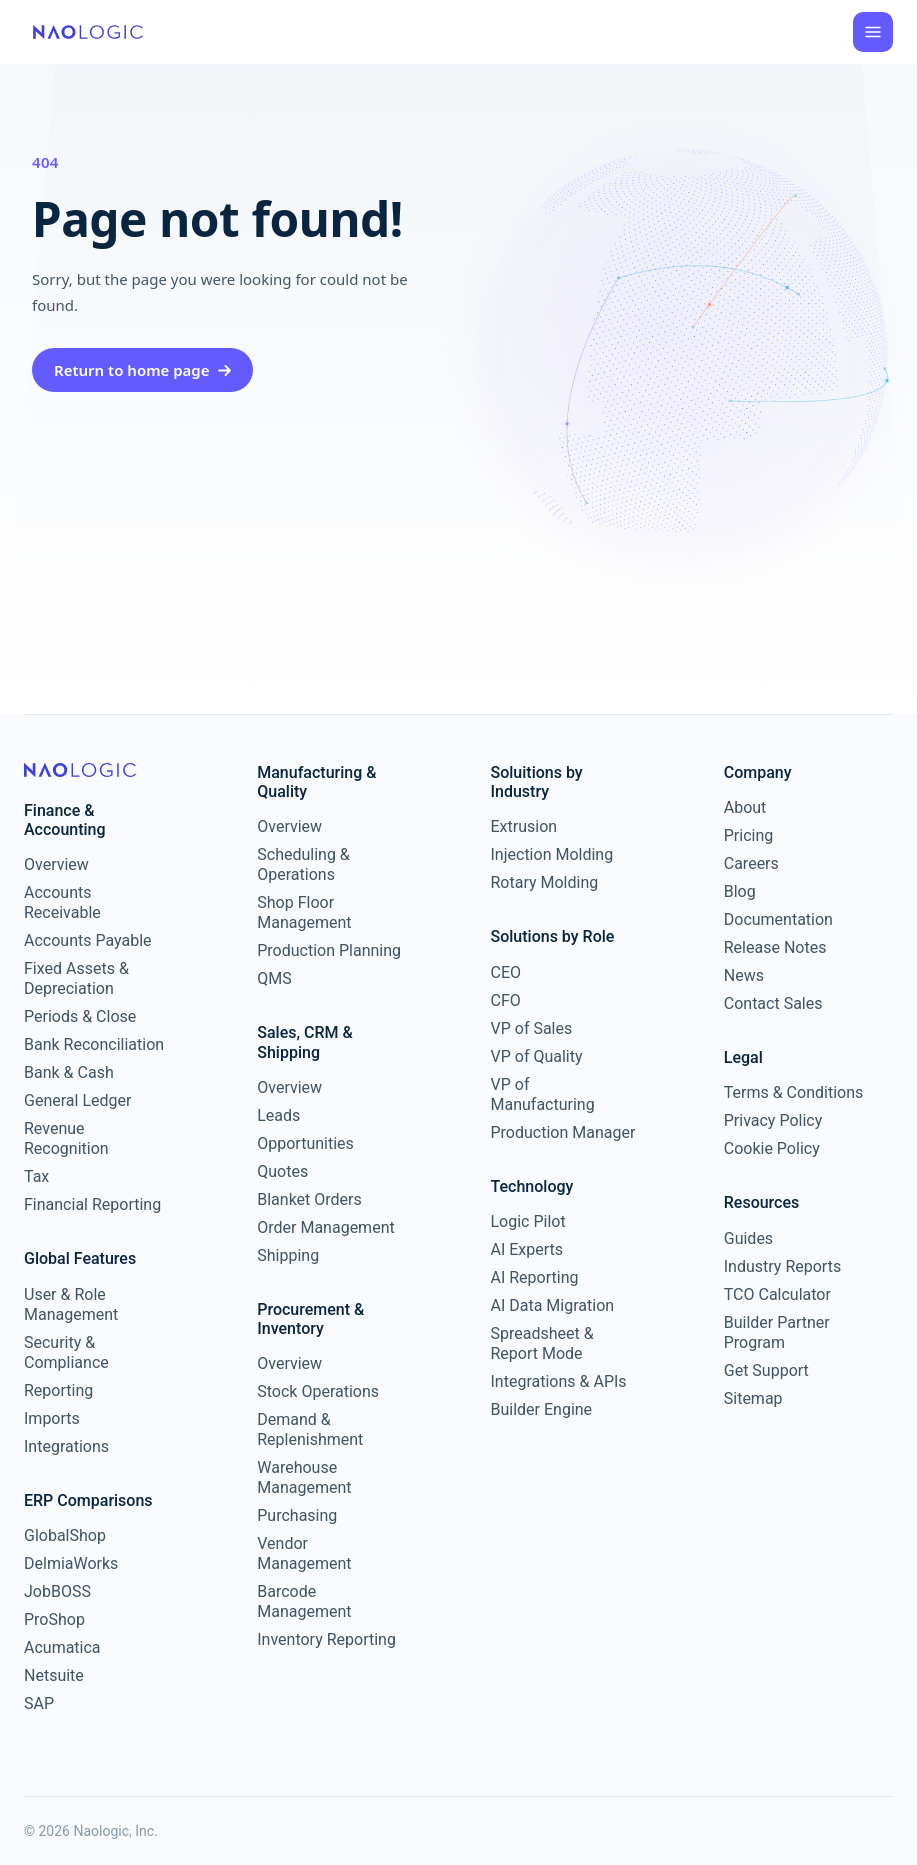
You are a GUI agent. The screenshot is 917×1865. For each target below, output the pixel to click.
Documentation (778, 919)
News (744, 975)
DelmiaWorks (71, 1563)
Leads (278, 1115)
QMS (274, 978)
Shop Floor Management (304, 912)
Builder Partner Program (777, 1332)
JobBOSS (57, 1591)
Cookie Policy (772, 1148)
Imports (52, 1418)
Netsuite (54, 1675)
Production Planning (329, 950)
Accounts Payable (88, 940)
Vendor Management (304, 1553)
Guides (748, 1238)
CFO (506, 1000)
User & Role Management (71, 1304)
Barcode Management (304, 1601)
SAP (39, 1703)
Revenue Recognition (66, 1138)
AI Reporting (535, 1277)
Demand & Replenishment (310, 1429)
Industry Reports (782, 1266)
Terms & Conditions (794, 1092)
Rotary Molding (545, 882)
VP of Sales (532, 1028)
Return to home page (142, 370)
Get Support (766, 1370)
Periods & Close (80, 1016)
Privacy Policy (773, 1120)
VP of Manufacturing (543, 1094)
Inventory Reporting (326, 1639)
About (745, 807)
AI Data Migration (553, 1305)
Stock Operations (318, 1391)
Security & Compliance (66, 1352)
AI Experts (527, 1249)
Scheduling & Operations (303, 864)
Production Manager (563, 1132)
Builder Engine (542, 1409)
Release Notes (775, 947)
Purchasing (297, 1515)
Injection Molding (552, 854)
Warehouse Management (304, 1477)
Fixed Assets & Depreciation (76, 978)
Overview (56, 864)
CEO (506, 972)
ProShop (54, 1619)
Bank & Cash (69, 1072)
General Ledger (77, 1100)
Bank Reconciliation (94, 1044)
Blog (740, 891)
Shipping (288, 1255)
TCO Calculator (777, 1294)
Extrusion (524, 826)
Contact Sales (773, 1003)
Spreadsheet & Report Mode (542, 1343)
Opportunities (305, 1143)
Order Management (325, 1227)
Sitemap (753, 1398)
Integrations (66, 1446)
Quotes (282, 1171)
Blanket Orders (309, 1199)
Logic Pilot (528, 1221)
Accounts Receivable (62, 902)
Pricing (749, 835)
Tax (36, 1176)
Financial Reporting (92, 1204)
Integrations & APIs (559, 1381)
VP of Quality (537, 1056)
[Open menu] (873, 32)
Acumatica (62, 1647)
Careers (751, 863)
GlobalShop (65, 1535)
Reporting (58, 1390)
